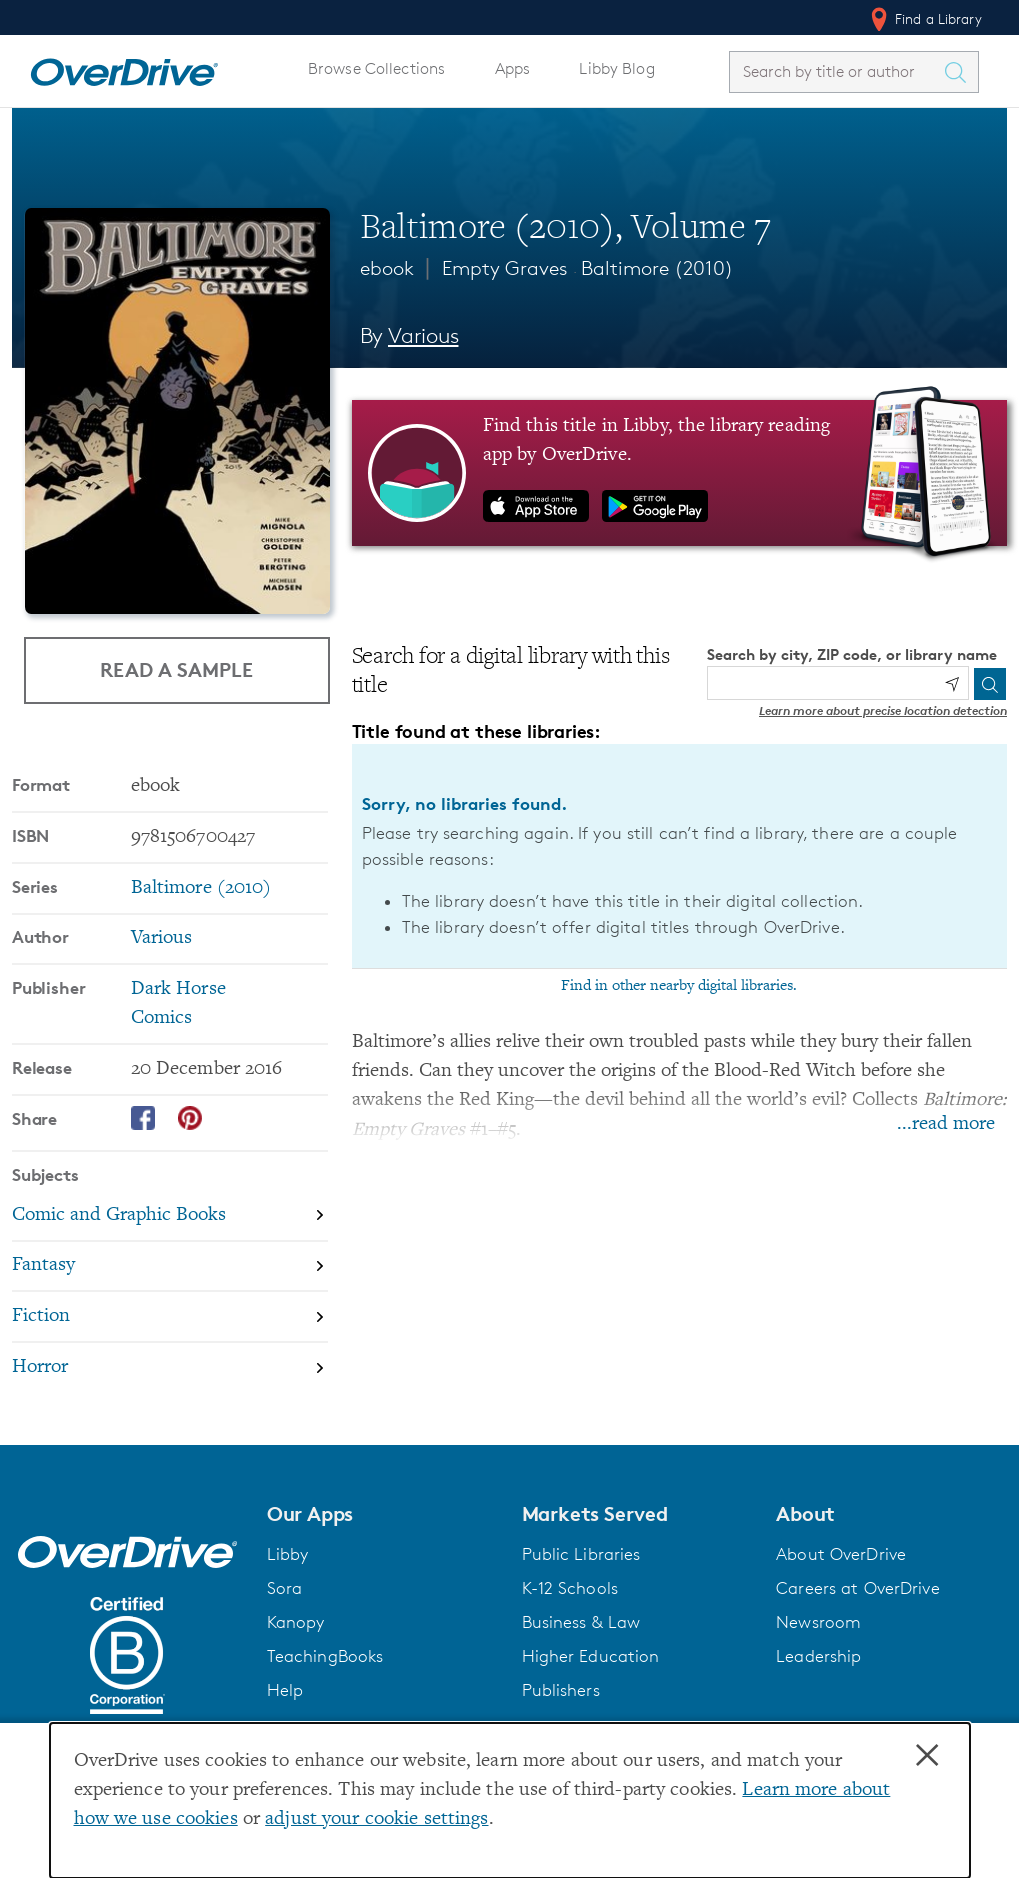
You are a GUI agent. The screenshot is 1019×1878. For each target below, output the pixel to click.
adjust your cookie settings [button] (376, 1819)
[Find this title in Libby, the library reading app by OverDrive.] (679, 473)
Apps (513, 68)
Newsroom (818, 1622)
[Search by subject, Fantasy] (170, 1267)
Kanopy (296, 1622)
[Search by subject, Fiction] (170, 1317)
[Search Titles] (960, 72)
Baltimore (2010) (657, 268)
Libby (288, 1554)
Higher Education (591, 1656)
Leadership (818, 1656)
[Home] (124, 68)
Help (285, 1690)
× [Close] (927, 1756)
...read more (946, 1124)
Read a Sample (176, 669)
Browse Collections (376, 68)
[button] (382, 1514)
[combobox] (836, 71)
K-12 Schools (570, 1588)
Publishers (561, 1690)
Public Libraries (581, 1554)
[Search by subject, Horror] (170, 1367)
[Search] (990, 684)
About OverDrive (841, 1554)
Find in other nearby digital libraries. (679, 986)
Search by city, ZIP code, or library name (852, 654)
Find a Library (924, 19)
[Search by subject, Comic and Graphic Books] (170, 1216)
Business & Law (581, 1622)
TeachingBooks (325, 1656)
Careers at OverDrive (857, 1588)
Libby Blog (616, 68)
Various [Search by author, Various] (423, 335)
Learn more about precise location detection (883, 710)
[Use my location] (952, 684)
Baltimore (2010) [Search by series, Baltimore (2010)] (201, 888)
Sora (285, 1588)
